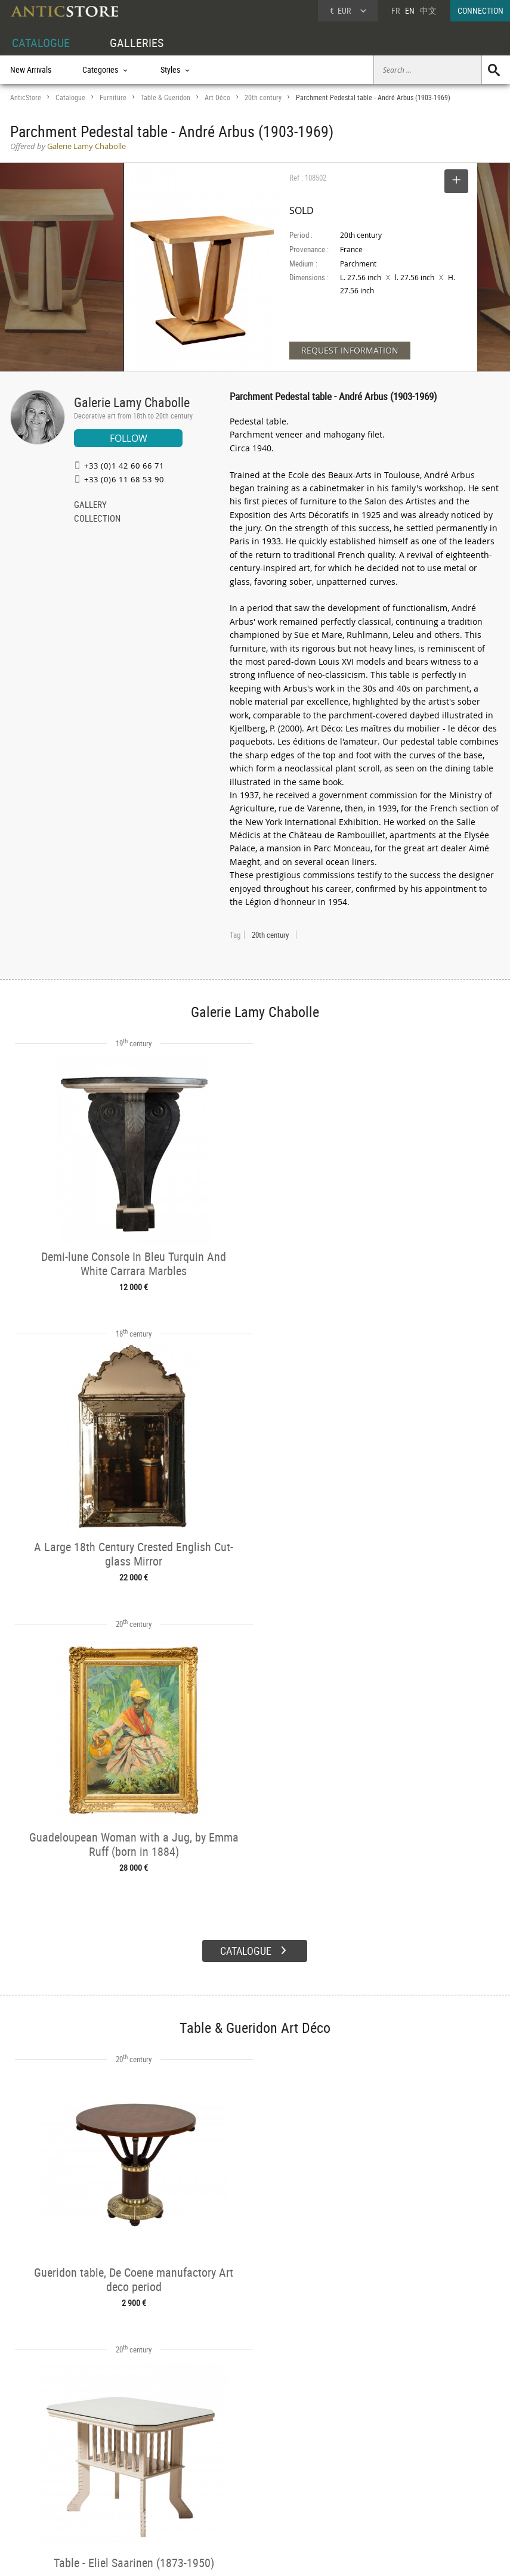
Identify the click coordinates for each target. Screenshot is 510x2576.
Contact (399, 2480)
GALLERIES (136, 43)
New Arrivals (30, 69)
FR (395, 10)
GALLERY (90, 505)
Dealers (229, 2463)
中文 (428, 10)
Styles (123, 2477)
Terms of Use (195, 2555)
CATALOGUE (41, 43)
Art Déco (217, 97)
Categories (130, 2463)
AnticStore (25, 97)
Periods (125, 2490)
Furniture (113, 97)
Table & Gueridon (165, 97)
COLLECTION (97, 519)
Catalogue (70, 97)
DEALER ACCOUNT (41, 2449)
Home (396, 2468)
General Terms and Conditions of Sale (279, 2555)
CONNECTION (480, 10)
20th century (263, 97)
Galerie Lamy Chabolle (132, 402)
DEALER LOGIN (47, 2476)
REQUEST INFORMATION (349, 350)
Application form (45, 2501)
